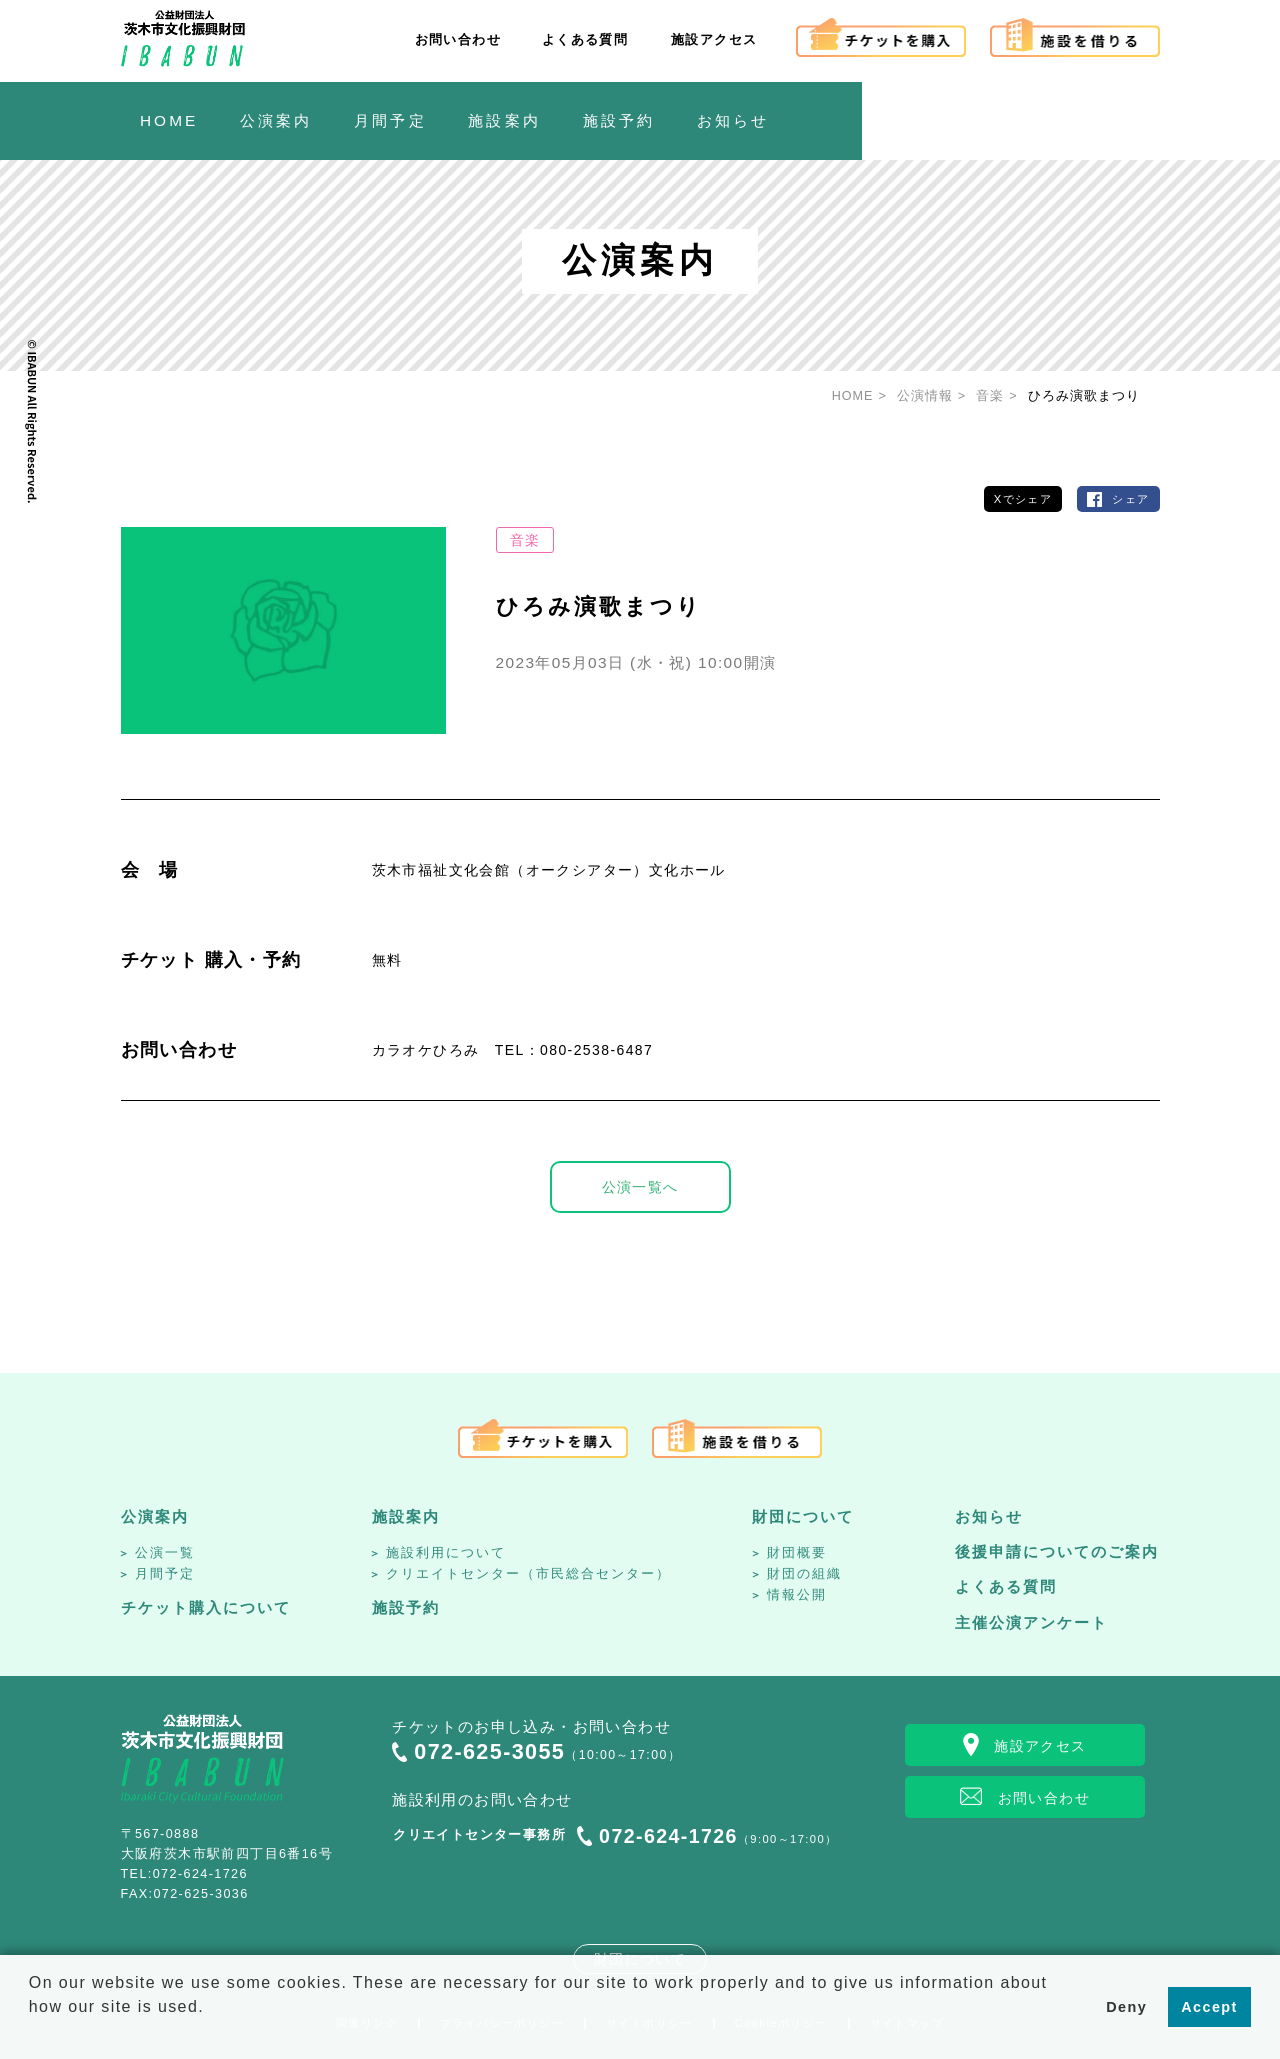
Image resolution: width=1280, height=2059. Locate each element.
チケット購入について (206, 1607)
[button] (32, 2033)
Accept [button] (1209, 2007)
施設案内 (406, 1516)
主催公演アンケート (1031, 1622)
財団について (803, 1516)
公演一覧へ (640, 1187)
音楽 (525, 540)
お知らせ (989, 1516)
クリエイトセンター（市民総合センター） (528, 1573)
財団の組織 (804, 1573)
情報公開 (797, 1594)
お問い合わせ (458, 40)
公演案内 (155, 1516)
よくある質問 (585, 40)
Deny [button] (1126, 2007)
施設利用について (446, 1552)
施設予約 (406, 1607)
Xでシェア (1023, 499)
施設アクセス (714, 40)
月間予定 (165, 1573)
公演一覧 (165, 1552)
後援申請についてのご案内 (1057, 1551)
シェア (1130, 499)
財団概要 (797, 1552)
